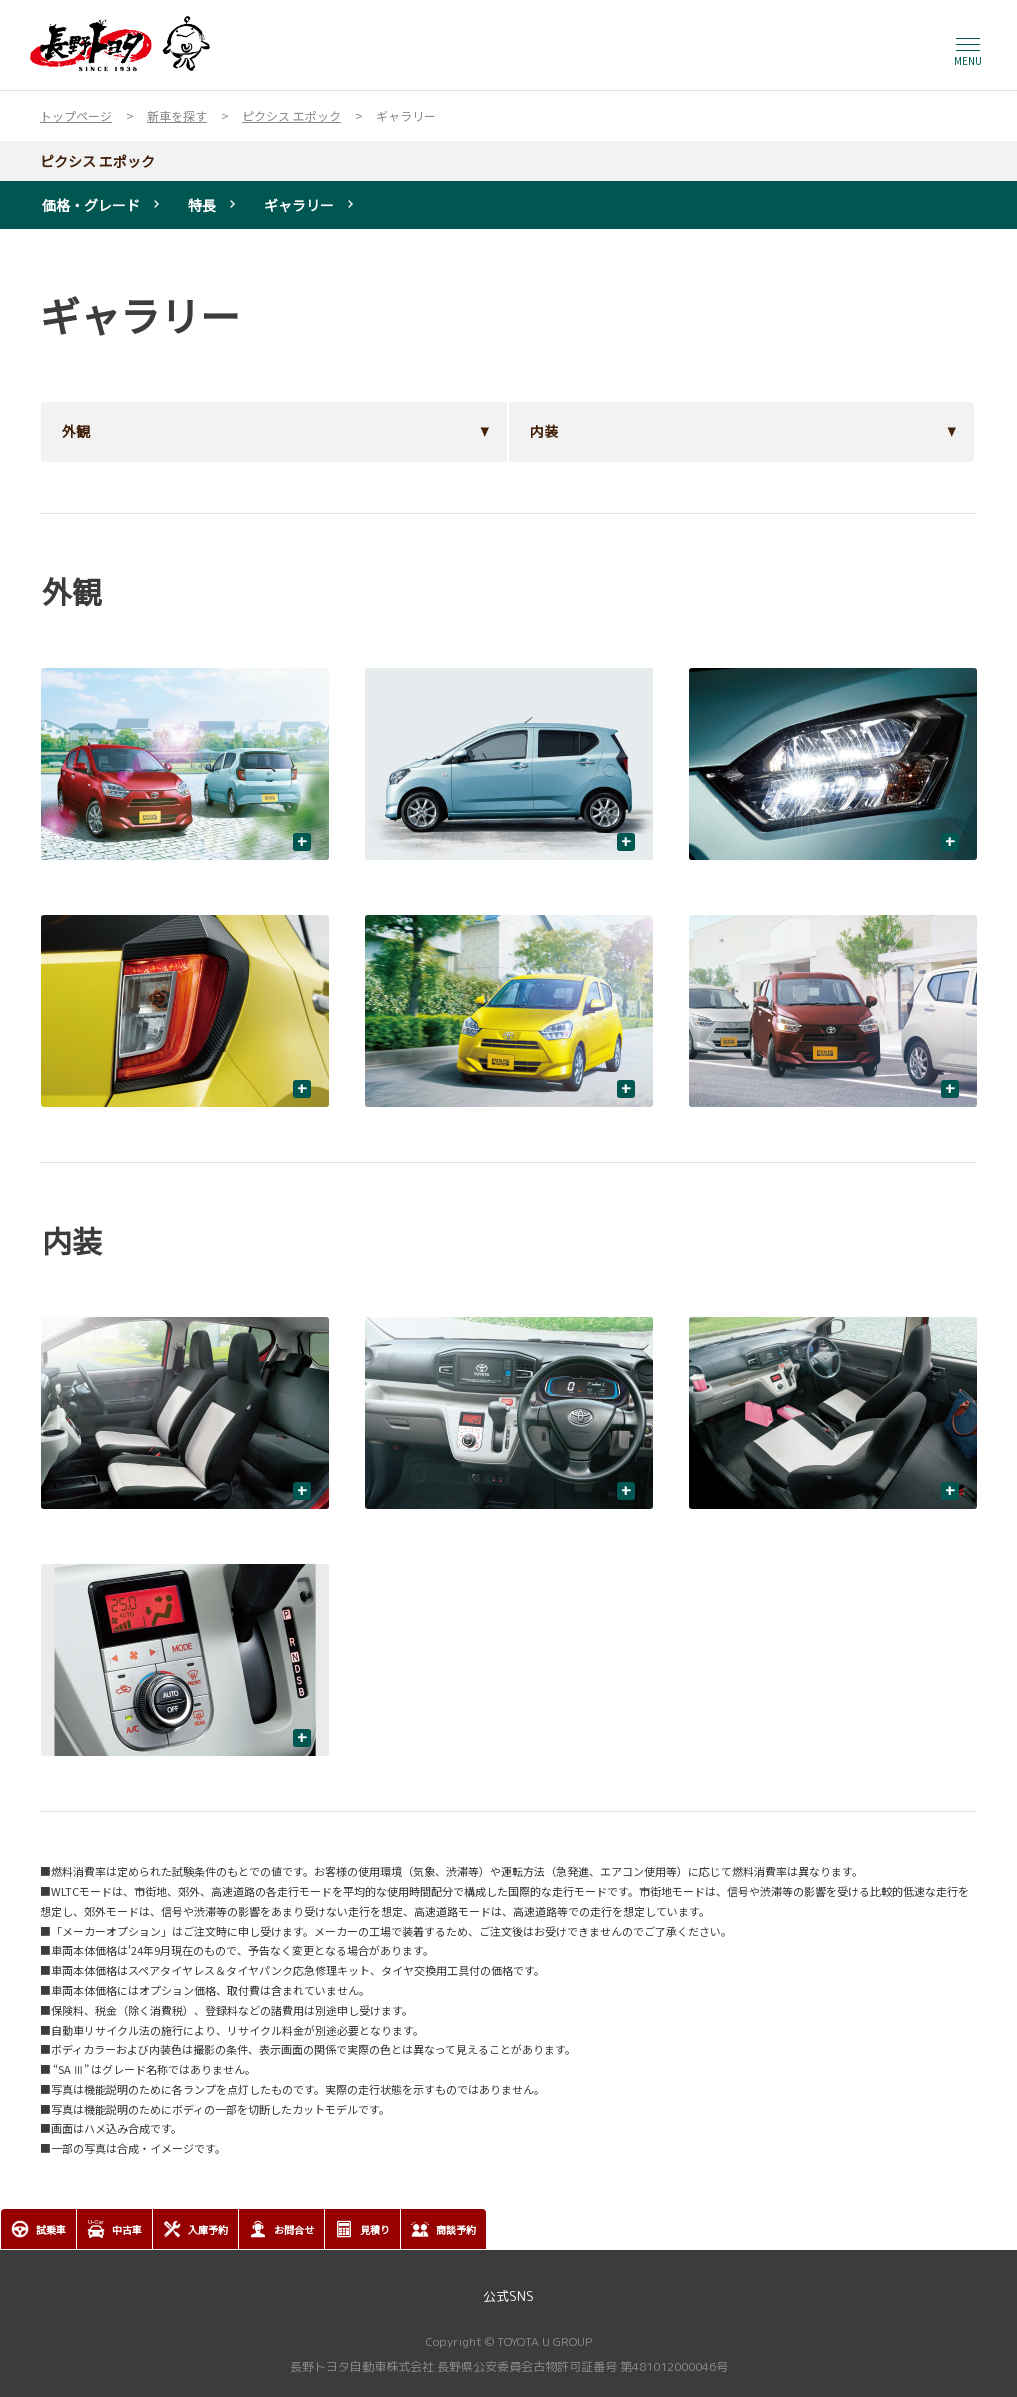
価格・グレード (91, 205)
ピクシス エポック (97, 161)
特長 (202, 205)
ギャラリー (299, 205)
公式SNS (508, 2296)
